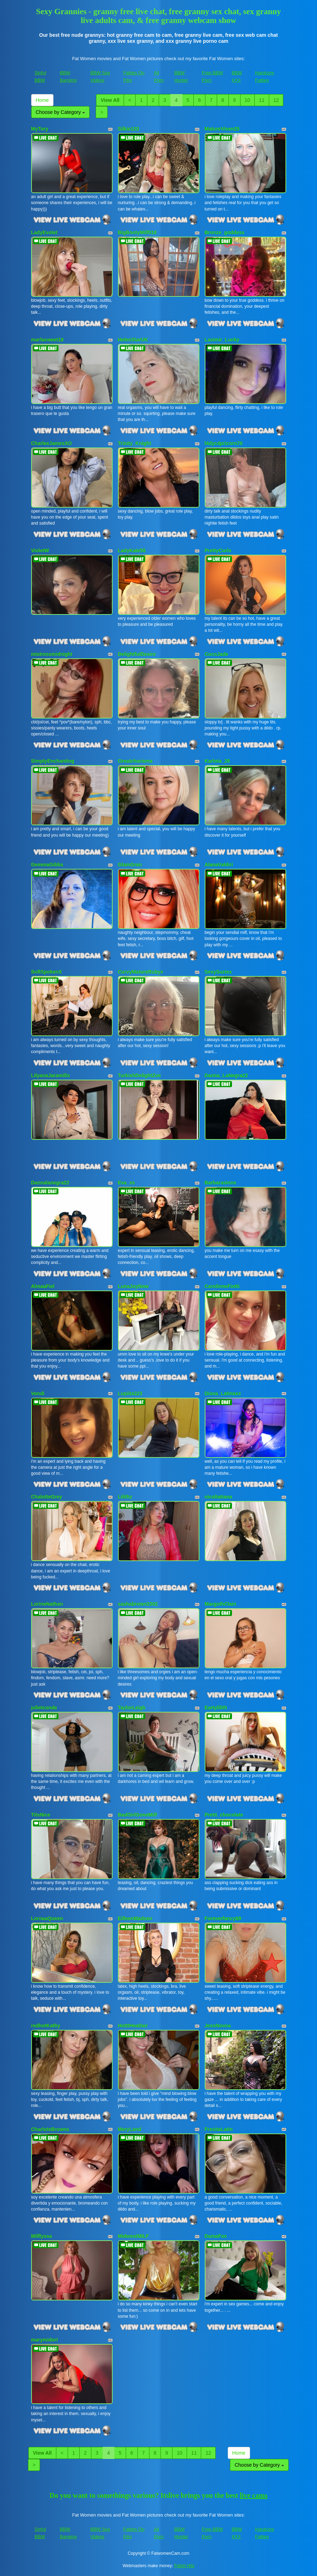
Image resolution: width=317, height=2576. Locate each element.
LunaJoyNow (133, 1286)
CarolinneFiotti (222, 1286)
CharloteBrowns (50, 2129)
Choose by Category (60, 112)
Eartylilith (216, 1707)
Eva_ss (126, 1182)
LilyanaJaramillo (50, 1075)
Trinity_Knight (134, 443)
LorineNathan (47, 1604)
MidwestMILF (133, 2236)
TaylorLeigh (132, 1707)
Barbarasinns (220, 1182)
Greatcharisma (135, 761)
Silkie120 (128, 129)
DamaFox (216, 2236)
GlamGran (130, 864)
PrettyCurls (218, 550)
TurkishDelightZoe (139, 1075)
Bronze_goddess (225, 232)
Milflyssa (41, 2236)
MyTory (40, 129)
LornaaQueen (47, 1918)
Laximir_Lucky (222, 339)
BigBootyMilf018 (137, 232)
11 (262, 100)
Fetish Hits (184, 2565)
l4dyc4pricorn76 (224, 443)
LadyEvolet (44, 232)
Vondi (38, 1393)
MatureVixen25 (222, 129)
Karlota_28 (217, 761)
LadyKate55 (132, 550)
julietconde (44, 1707)
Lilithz (125, 1497)
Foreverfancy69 (223, 1918)
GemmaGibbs (47, 864)
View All (110, 100)
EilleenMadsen (135, 1918)
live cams (253, 2495)
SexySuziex (218, 972)
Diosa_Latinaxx (223, 1393)
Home (42, 100)
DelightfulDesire (137, 654)
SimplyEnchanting (52, 761)
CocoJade (216, 654)
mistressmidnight (52, 654)
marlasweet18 (47, 339)
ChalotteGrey (46, 1497)
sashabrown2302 (138, 1604)
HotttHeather (133, 2025)
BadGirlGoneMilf (137, 1815)
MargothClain (220, 1604)
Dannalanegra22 (50, 1182)
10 (247, 100)
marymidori (44, 2340)
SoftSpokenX (46, 972)
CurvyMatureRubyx (140, 972)
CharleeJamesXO (51, 443)
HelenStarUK (133, 339)
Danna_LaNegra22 (226, 1075)
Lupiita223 (130, 1393)
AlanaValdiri (219, 864)
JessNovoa (218, 2025)
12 (276, 100)
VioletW (40, 550)
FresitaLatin (219, 2129)
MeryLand (129, 2129)
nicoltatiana (218, 1497)
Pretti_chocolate (224, 1815)
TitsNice (40, 1815)
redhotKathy (45, 2025)
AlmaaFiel (43, 1286)
